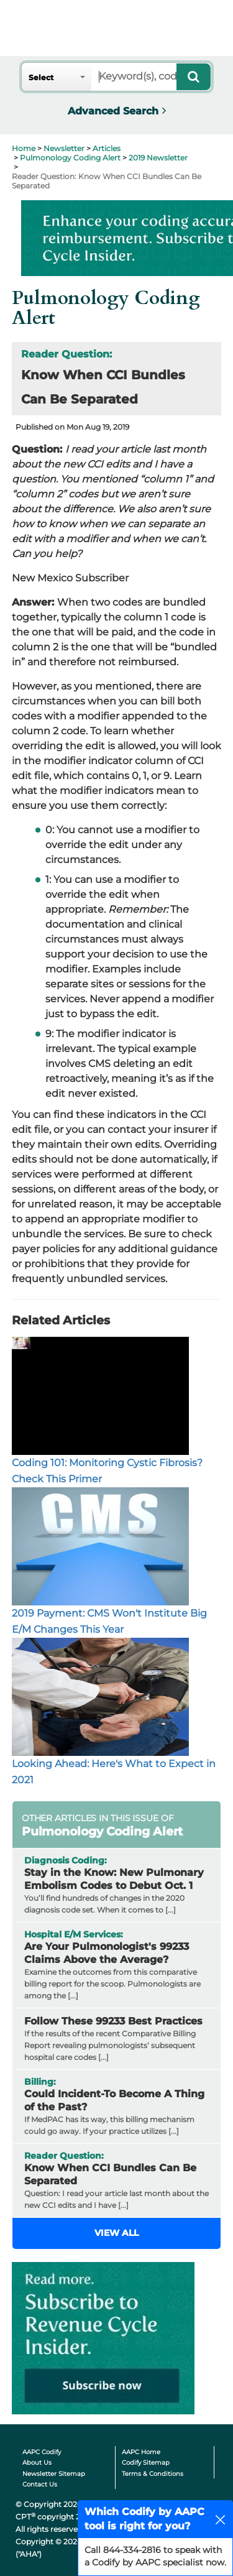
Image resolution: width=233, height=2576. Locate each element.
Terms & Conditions (152, 2474)
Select (41, 77)
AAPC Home (141, 2452)
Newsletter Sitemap (53, 2474)
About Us (37, 2462)
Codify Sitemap (146, 2462)
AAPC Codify (41, 2452)
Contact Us (39, 2484)
